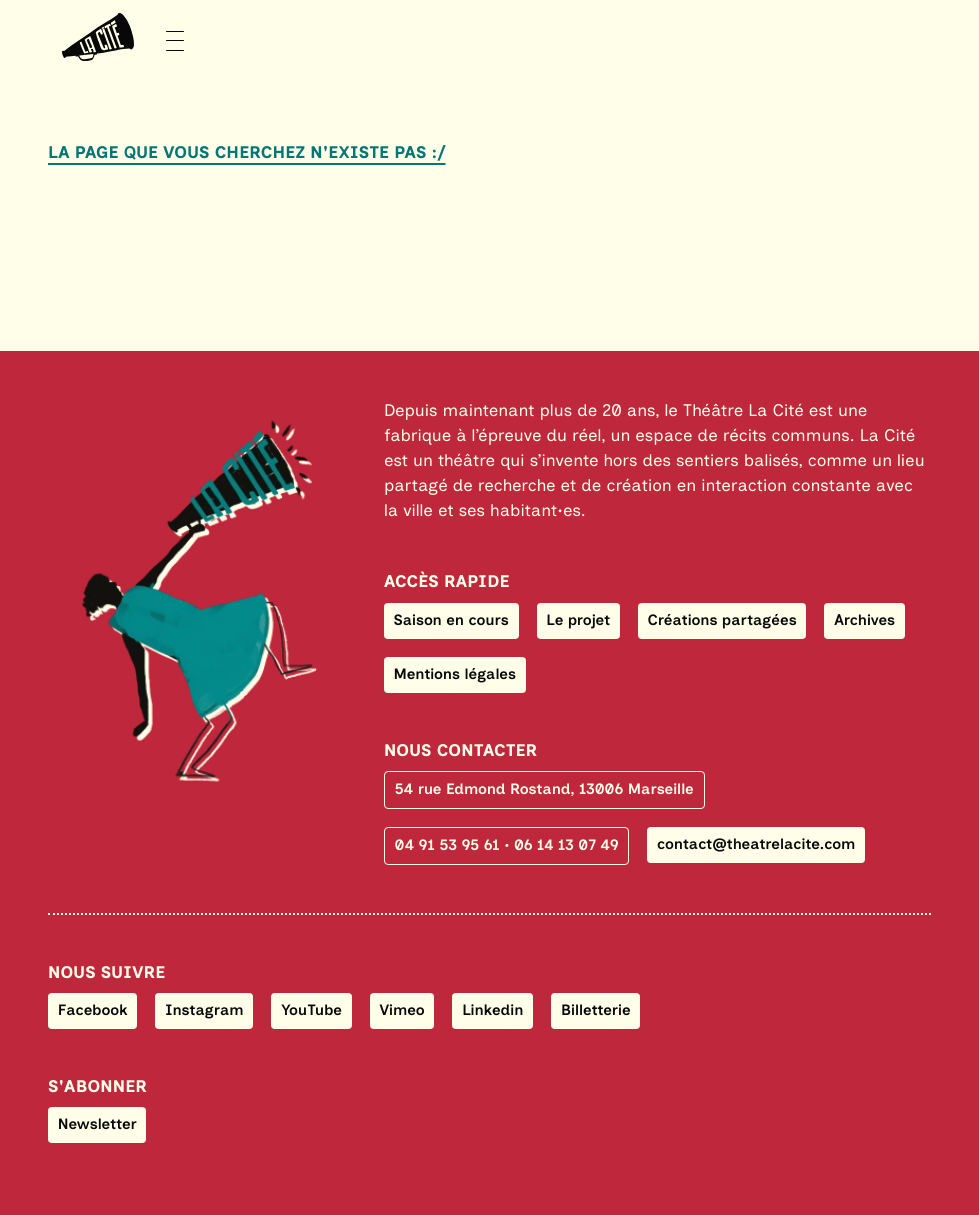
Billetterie (596, 1010)
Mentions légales (455, 674)
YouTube (311, 1010)
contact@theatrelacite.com (756, 844)
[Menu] (116, 37)
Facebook (93, 1010)
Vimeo (402, 1010)
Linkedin (492, 1010)
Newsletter (97, 1124)
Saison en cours (451, 620)
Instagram (204, 1010)
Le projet (578, 620)
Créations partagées (722, 620)
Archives (864, 620)
